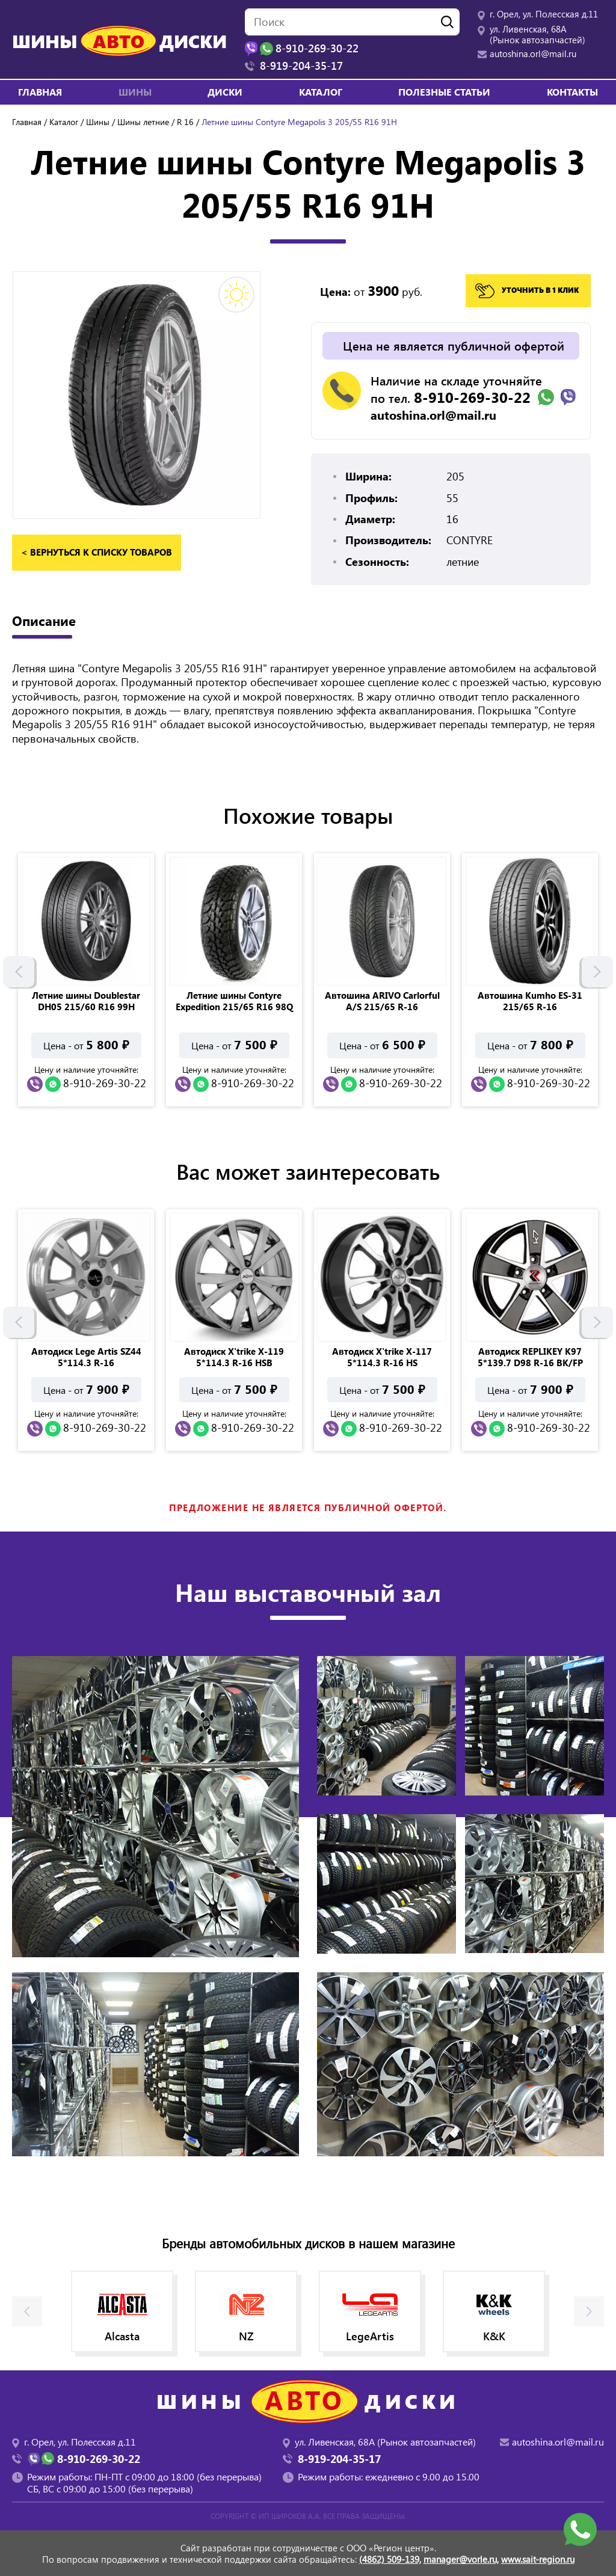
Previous (18, 968)
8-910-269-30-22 (472, 396)
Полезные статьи (444, 91)
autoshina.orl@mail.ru (533, 54)
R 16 (185, 122)
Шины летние (143, 122)
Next (597, 968)
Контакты (572, 91)
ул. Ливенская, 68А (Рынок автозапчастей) (537, 34)
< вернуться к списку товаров (96, 552)
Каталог (320, 91)
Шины (97, 122)
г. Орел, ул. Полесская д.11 (544, 14)
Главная (40, 91)
